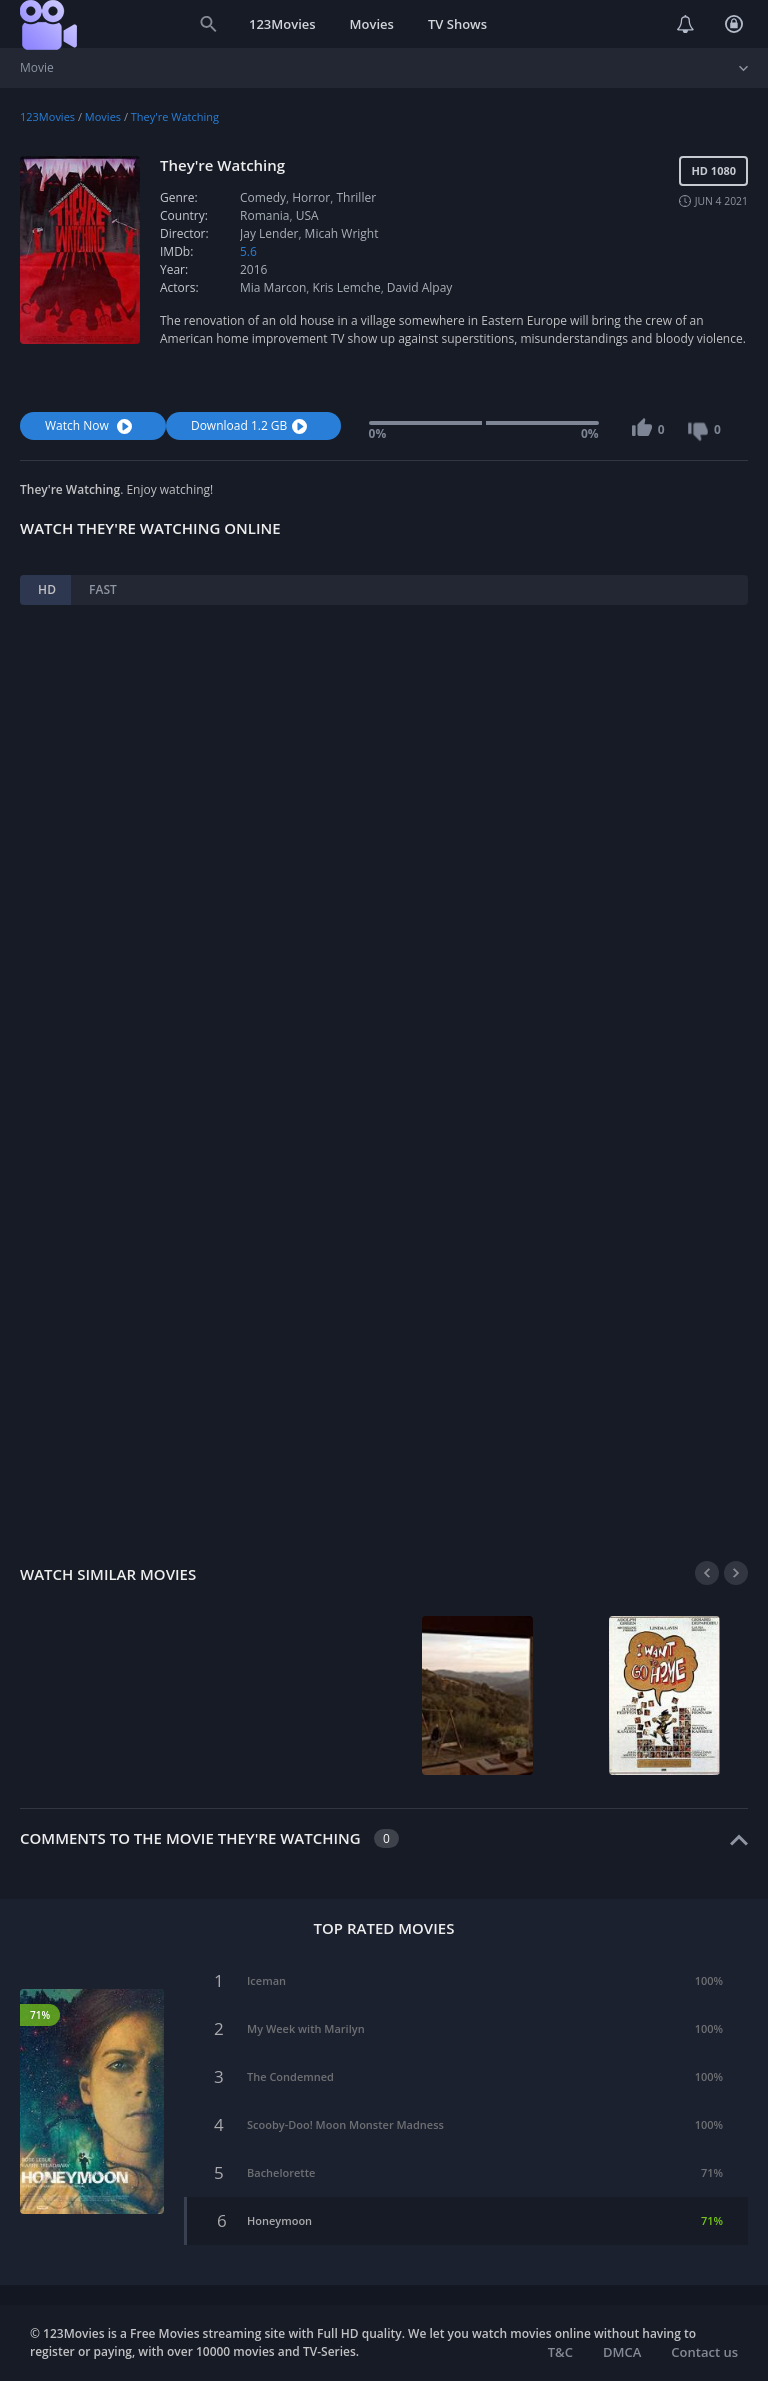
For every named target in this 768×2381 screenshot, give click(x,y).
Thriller (356, 197)
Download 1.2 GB (251, 425)
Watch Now (91, 425)
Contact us (704, 2352)
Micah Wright (342, 233)
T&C (560, 2352)
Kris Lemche (347, 287)
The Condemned (290, 2076)
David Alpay (420, 287)
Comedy (263, 197)
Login (734, 24)
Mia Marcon (273, 287)
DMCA (622, 2352)
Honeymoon (279, 2220)
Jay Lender (269, 233)
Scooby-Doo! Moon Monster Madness (345, 2124)
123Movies (282, 24)
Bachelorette (281, 2172)
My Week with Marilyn (306, 2028)
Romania (264, 215)
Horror (311, 197)
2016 (253, 269)
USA (307, 215)
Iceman (266, 1980)
